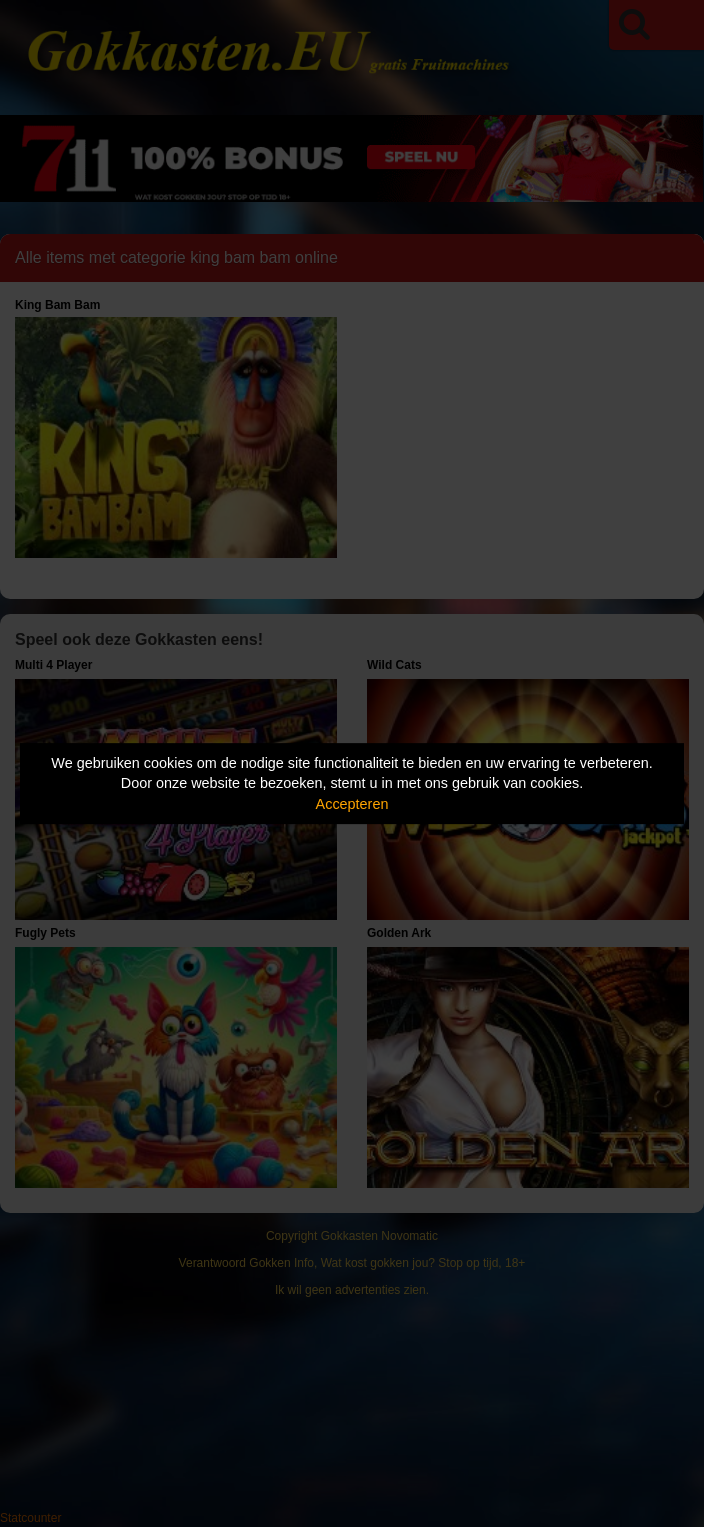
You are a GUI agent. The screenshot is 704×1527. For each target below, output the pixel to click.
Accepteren (352, 804)
